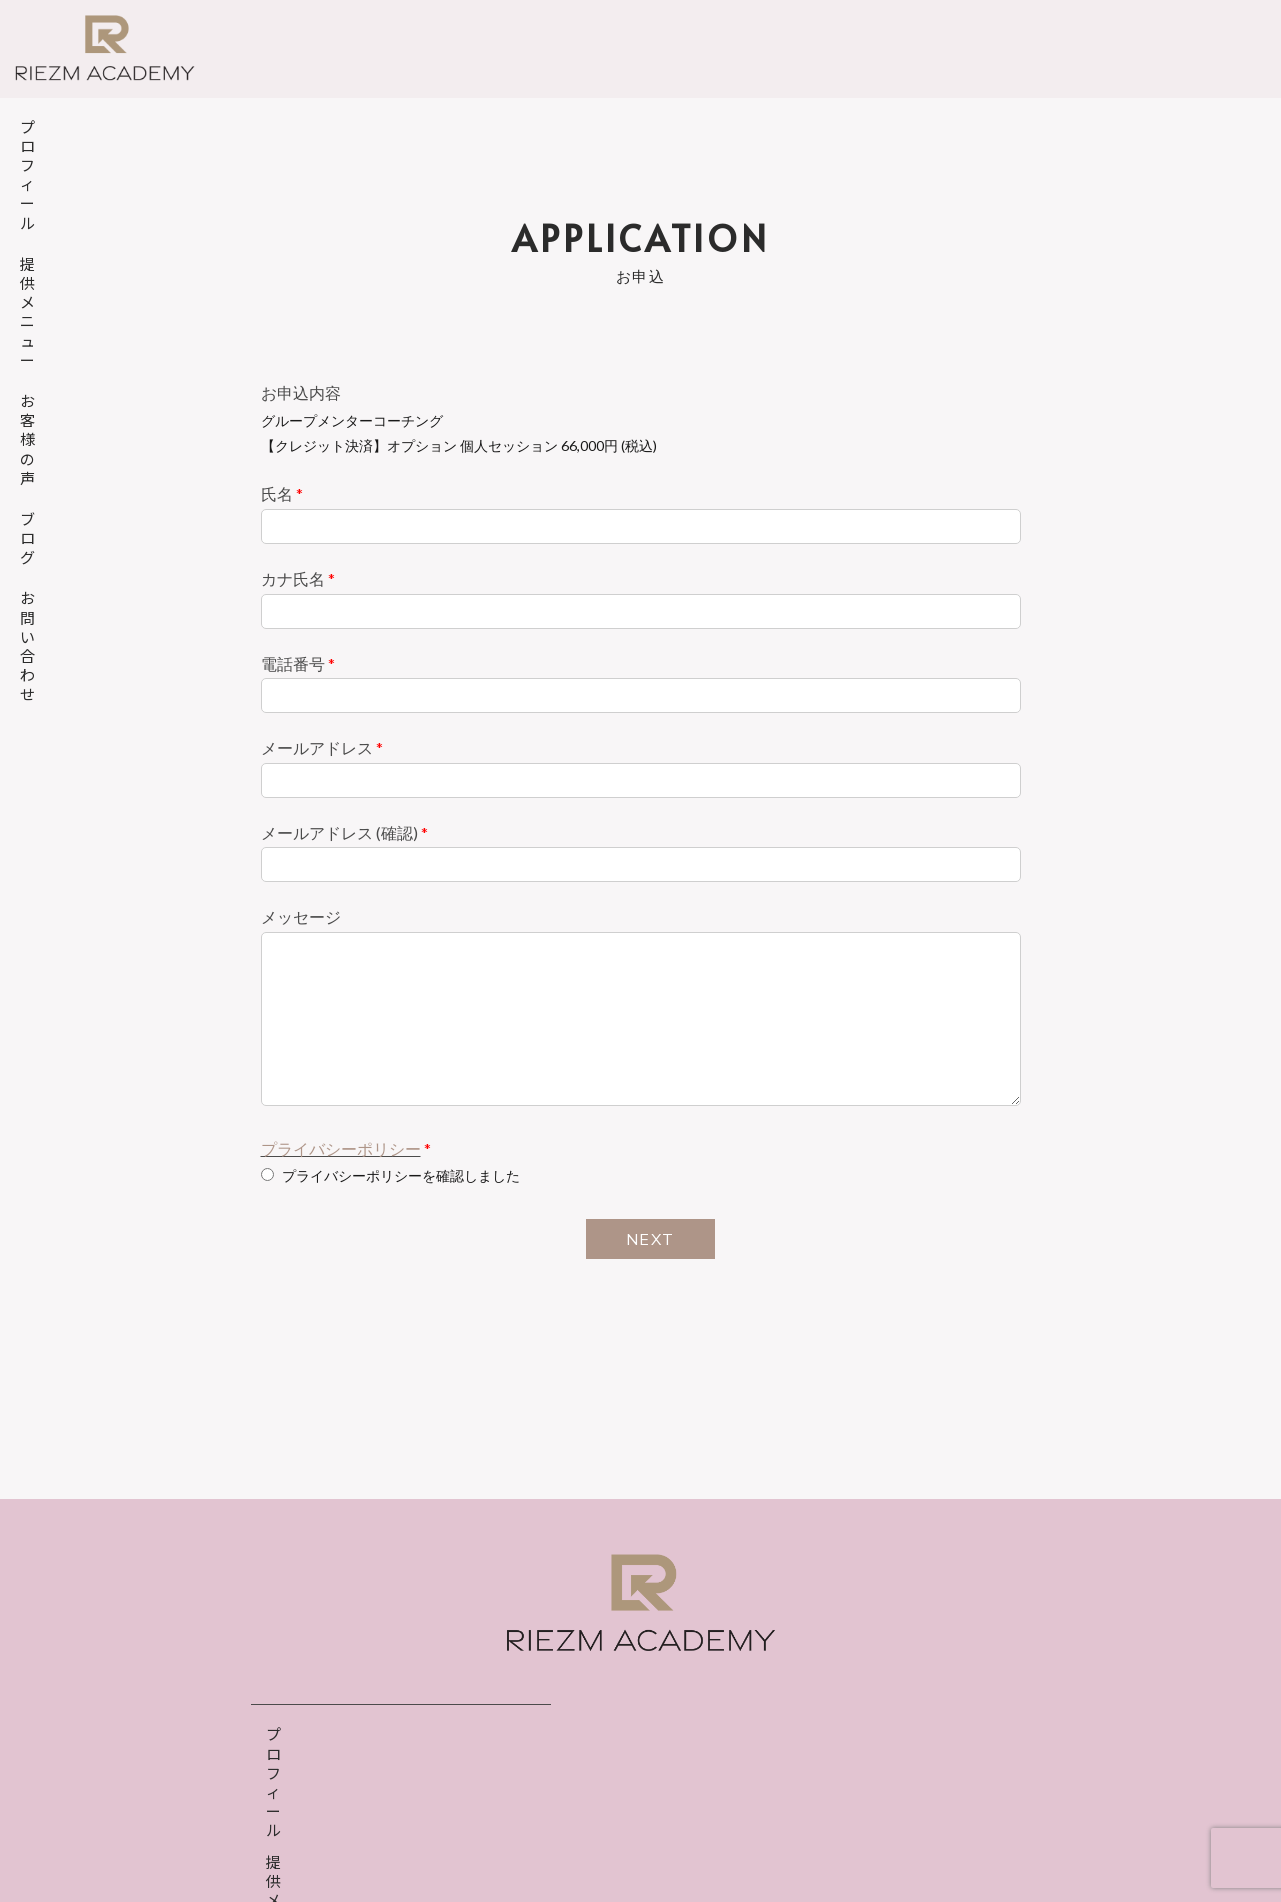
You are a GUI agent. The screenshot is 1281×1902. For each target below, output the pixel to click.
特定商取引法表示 (715, 1839)
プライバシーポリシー (341, 1148)
